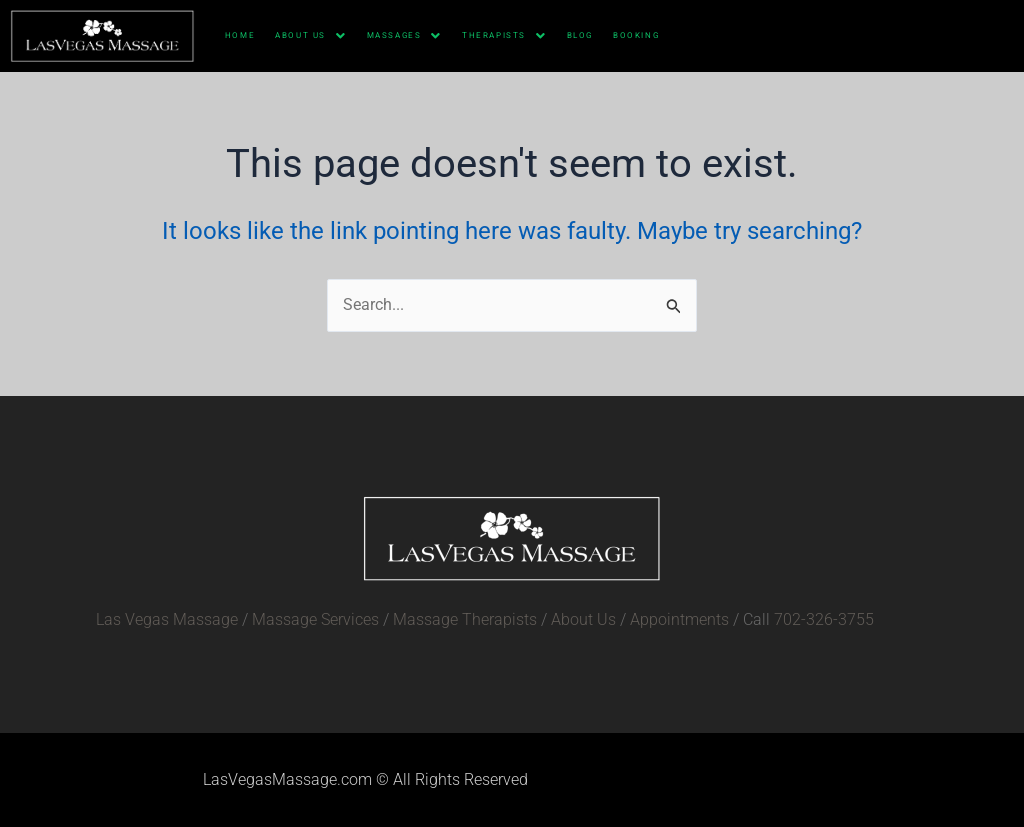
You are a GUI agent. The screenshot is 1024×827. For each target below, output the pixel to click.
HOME (240, 35)
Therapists (504, 36)
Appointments (679, 619)
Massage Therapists (465, 619)
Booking (636, 35)
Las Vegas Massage (167, 619)
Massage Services (315, 619)
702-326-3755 (824, 619)
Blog (580, 35)
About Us (310, 36)
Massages (404, 36)
